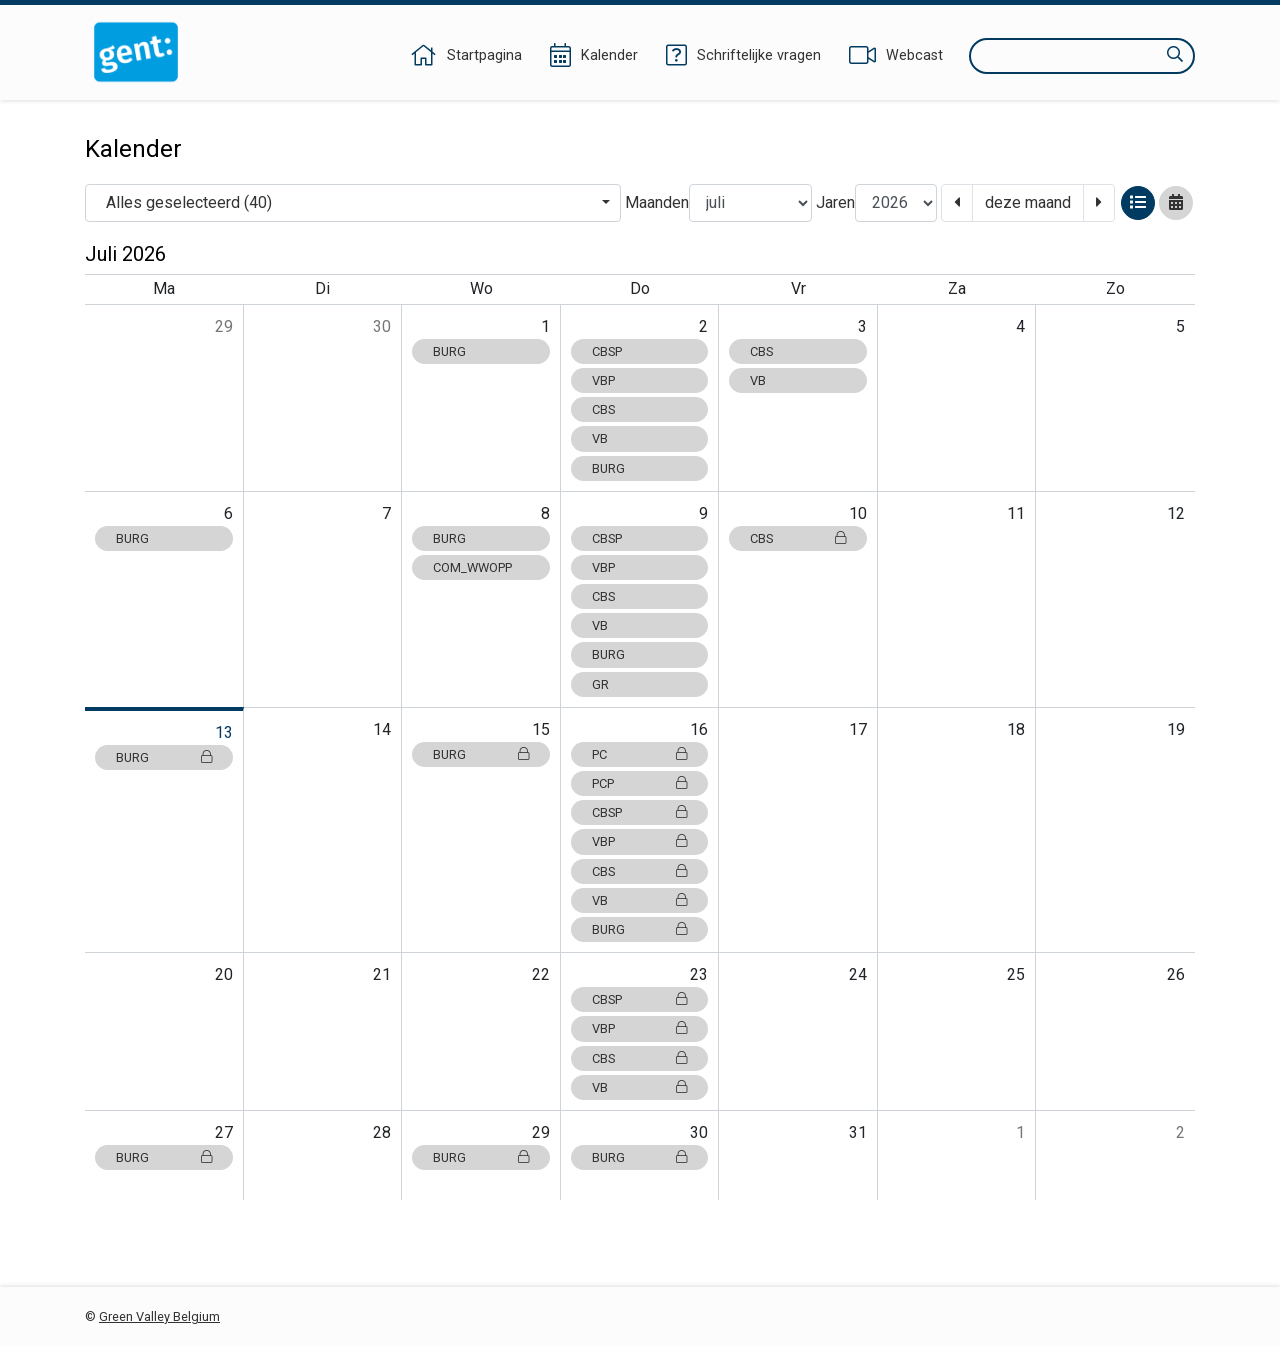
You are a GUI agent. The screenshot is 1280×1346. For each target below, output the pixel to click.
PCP (640, 783)
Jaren (835, 202)
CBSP (607, 351)
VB (600, 438)
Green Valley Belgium (159, 1316)
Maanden (657, 202)
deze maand (1028, 202)
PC (640, 754)
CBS (603, 409)
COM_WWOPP (472, 567)
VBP (603, 380)
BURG (449, 351)
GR (600, 684)
